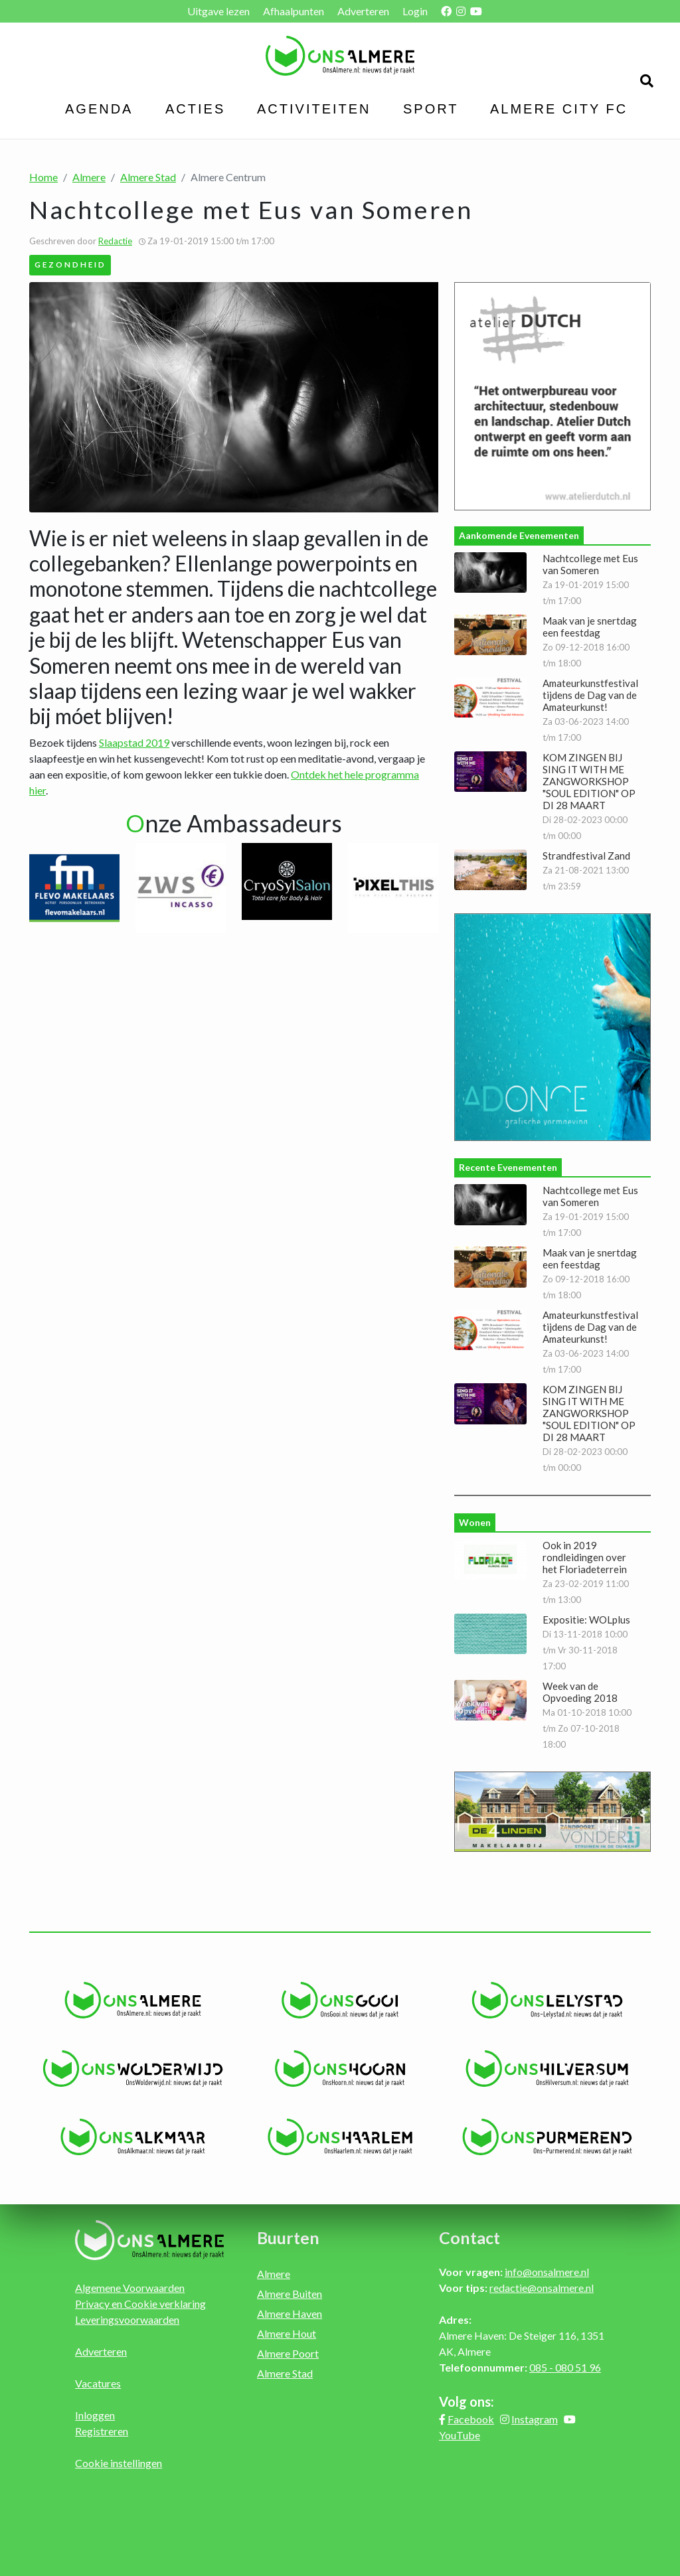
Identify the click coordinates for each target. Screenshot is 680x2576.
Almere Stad (148, 177)
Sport (431, 109)
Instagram (534, 2419)
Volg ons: (466, 2401)
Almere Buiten (289, 2293)
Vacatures (98, 2383)
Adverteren (363, 11)
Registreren (101, 2431)
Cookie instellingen (118, 2463)
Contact (469, 2237)
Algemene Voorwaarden (130, 2287)
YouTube (459, 2435)
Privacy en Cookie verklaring (140, 2303)
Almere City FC (559, 109)
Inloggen (95, 2415)
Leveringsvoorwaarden (127, 2319)
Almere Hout (286, 2333)
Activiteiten (314, 109)
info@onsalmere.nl (547, 2271)
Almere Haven (289, 2313)
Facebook (471, 2419)
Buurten (288, 2237)
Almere (89, 177)
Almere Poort (288, 2353)
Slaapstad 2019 (134, 742)
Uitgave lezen (218, 11)
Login (415, 11)
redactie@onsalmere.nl (541, 2287)
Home (43, 177)
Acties (195, 109)
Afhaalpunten (293, 11)
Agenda (99, 109)
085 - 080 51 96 (565, 2367)
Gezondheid (70, 264)
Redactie (115, 241)
